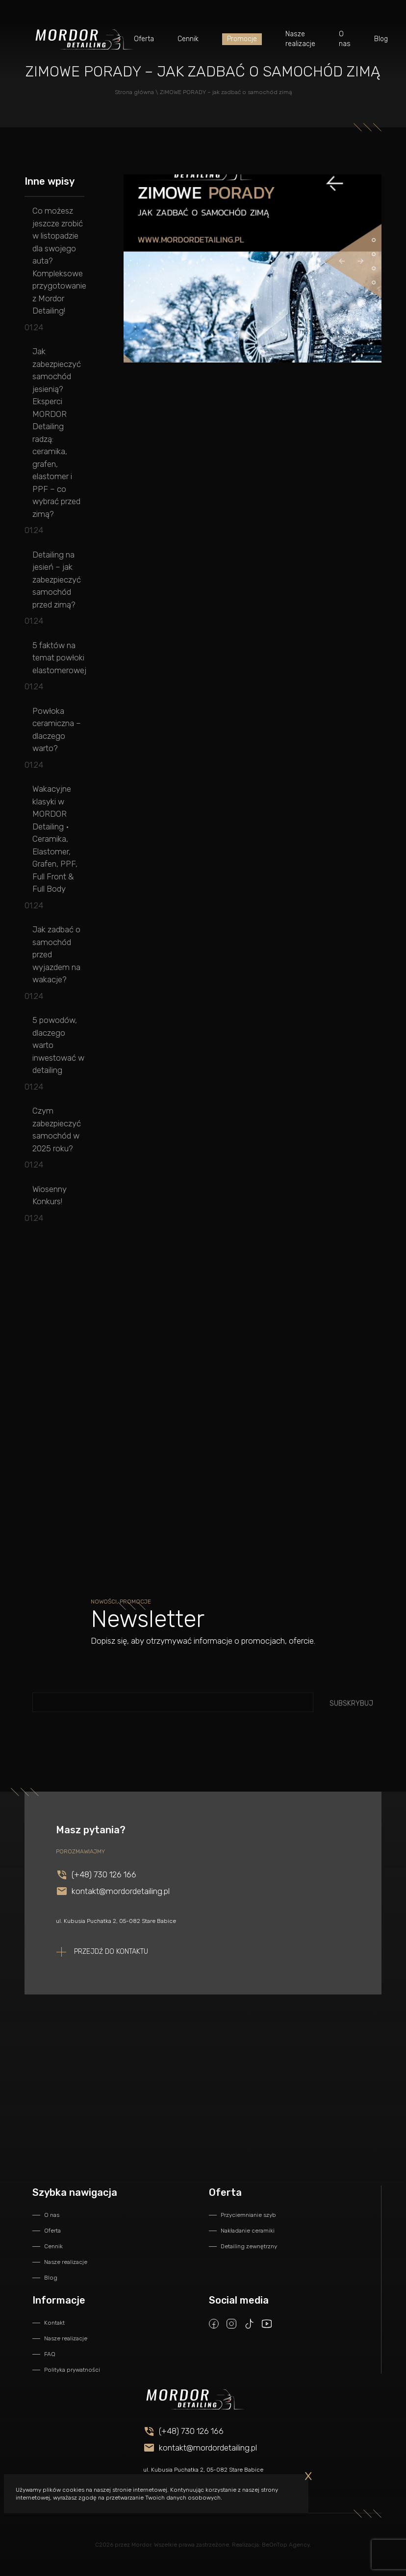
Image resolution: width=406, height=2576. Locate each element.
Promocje (242, 39)
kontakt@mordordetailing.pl (121, 1905)
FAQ (49, 2354)
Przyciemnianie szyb (248, 2214)
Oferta (144, 39)
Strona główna (134, 92)
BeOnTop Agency (285, 2544)
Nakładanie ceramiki (248, 2230)
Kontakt (54, 2322)
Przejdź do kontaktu (111, 1966)
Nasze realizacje (300, 39)
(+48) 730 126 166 (104, 1889)
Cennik (188, 39)
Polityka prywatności (72, 2369)
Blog (381, 39)
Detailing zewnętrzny (249, 2246)
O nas (345, 39)
